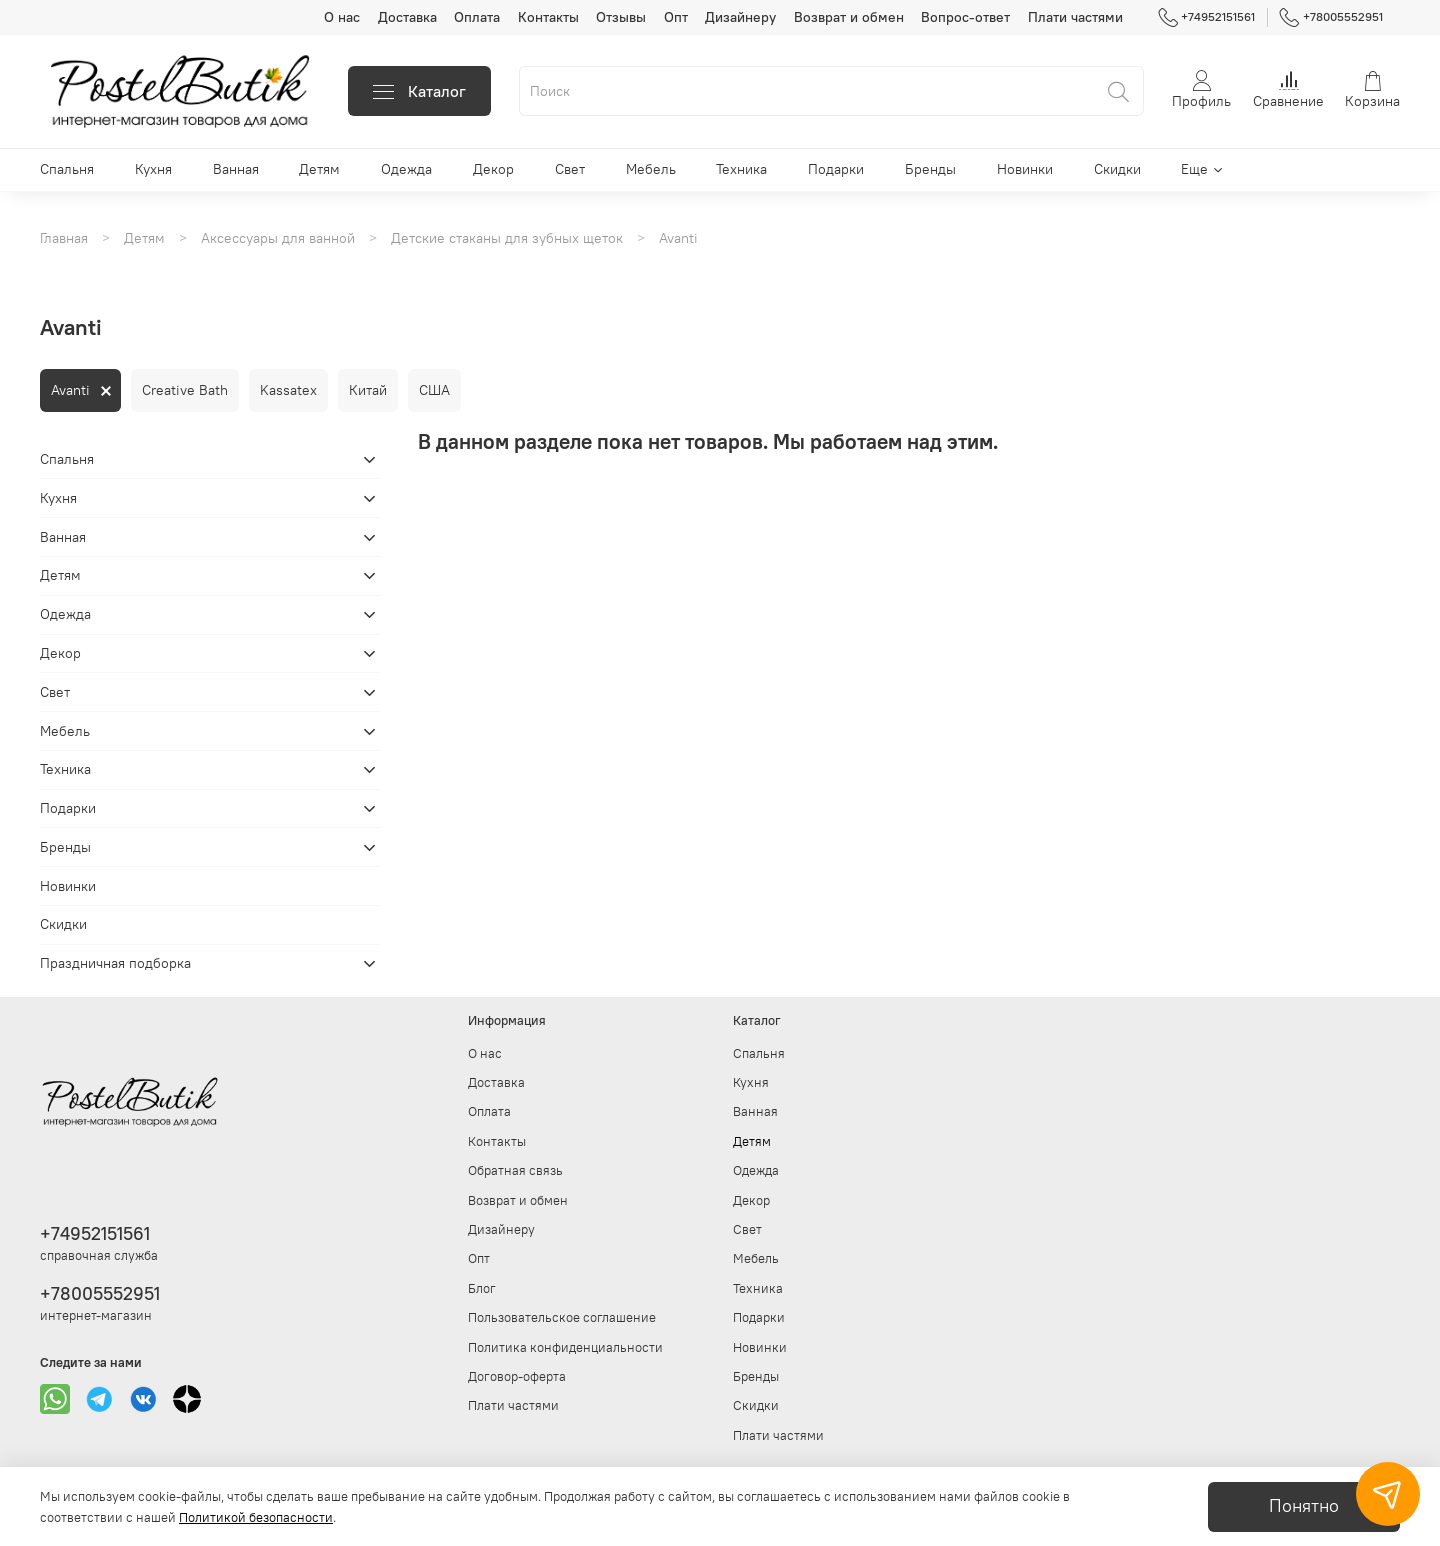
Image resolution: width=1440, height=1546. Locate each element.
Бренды (930, 169)
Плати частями (1075, 17)
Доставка (407, 17)
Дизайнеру (740, 17)
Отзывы (621, 17)
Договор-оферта (517, 1376)
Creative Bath (185, 390)
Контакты (548, 17)
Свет (570, 169)
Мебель (651, 169)
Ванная (236, 169)
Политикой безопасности (256, 1517)
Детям (319, 169)
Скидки (1117, 169)
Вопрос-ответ (965, 17)
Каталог (419, 91)
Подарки (836, 169)
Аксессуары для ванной (278, 238)
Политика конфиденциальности (565, 1347)
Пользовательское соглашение (562, 1317)
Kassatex (288, 390)
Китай (368, 390)
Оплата (477, 17)
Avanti (70, 390)
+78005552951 (1331, 17)
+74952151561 (1207, 17)
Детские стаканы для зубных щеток (507, 238)
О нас (342, 17)
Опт (676, 17)
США (434, 390)
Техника (741, 169)
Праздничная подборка (115, 963)
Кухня (153, 169)
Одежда (406, 169)
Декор (493, 169)
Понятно (1304, 1506)
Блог (482, 1288)
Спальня (67, 169)
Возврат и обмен (849, 17)
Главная (64, 238)
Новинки (1025, 169)
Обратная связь (515, 1170)
